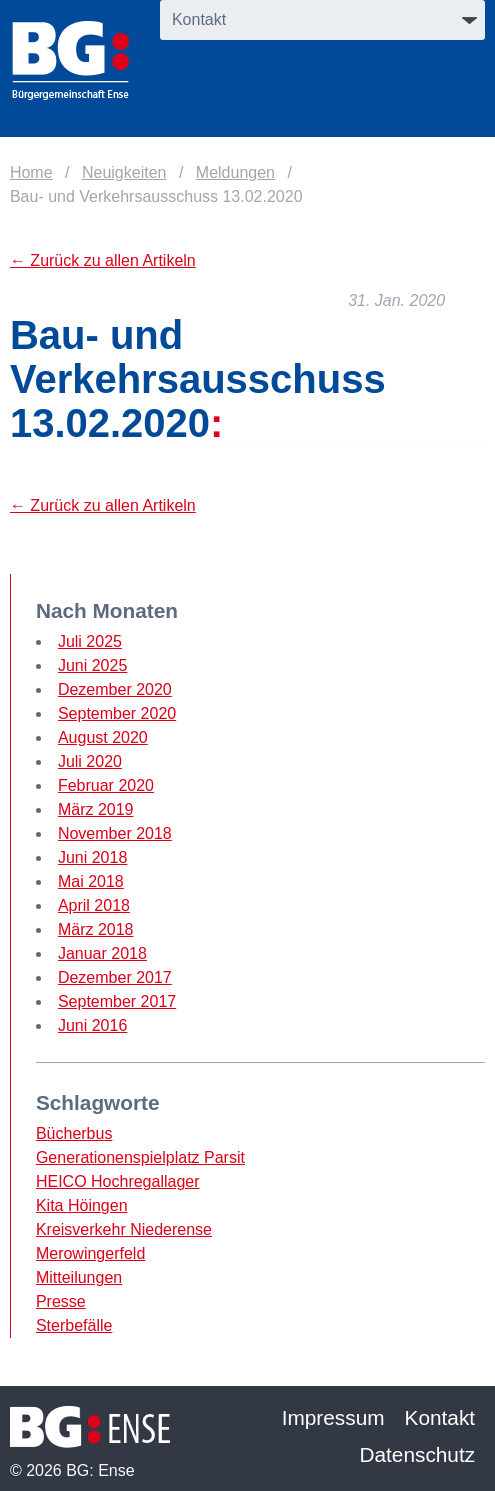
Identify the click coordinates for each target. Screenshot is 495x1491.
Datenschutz (417, 1454)
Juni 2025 (92, 665)
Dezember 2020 (115, 689)
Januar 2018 (102, 953)
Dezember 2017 (115, 977)
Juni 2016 (92, 1025)
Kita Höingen (82, 1205)
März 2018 (96, 929)
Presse (61, 1301)
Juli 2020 (90, 761)
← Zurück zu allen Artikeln (103, 260)
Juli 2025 (90, 641)
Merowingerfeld (90, 1253)
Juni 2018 (92, 857)
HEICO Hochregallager (118, 1181)
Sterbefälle (74, 1325)
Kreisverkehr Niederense (124, 1229)
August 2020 (103, 737)
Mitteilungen (79, 1277)
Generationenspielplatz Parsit (140, 1157)
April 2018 (94, 905)
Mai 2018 (91, 881)
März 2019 (96, 809)
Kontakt (440, 1417)
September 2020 (117, 713)
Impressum (333, 1417)
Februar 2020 (106, 785)
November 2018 (115, 833)
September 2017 (117, 1001)
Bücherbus (74, 1133)
